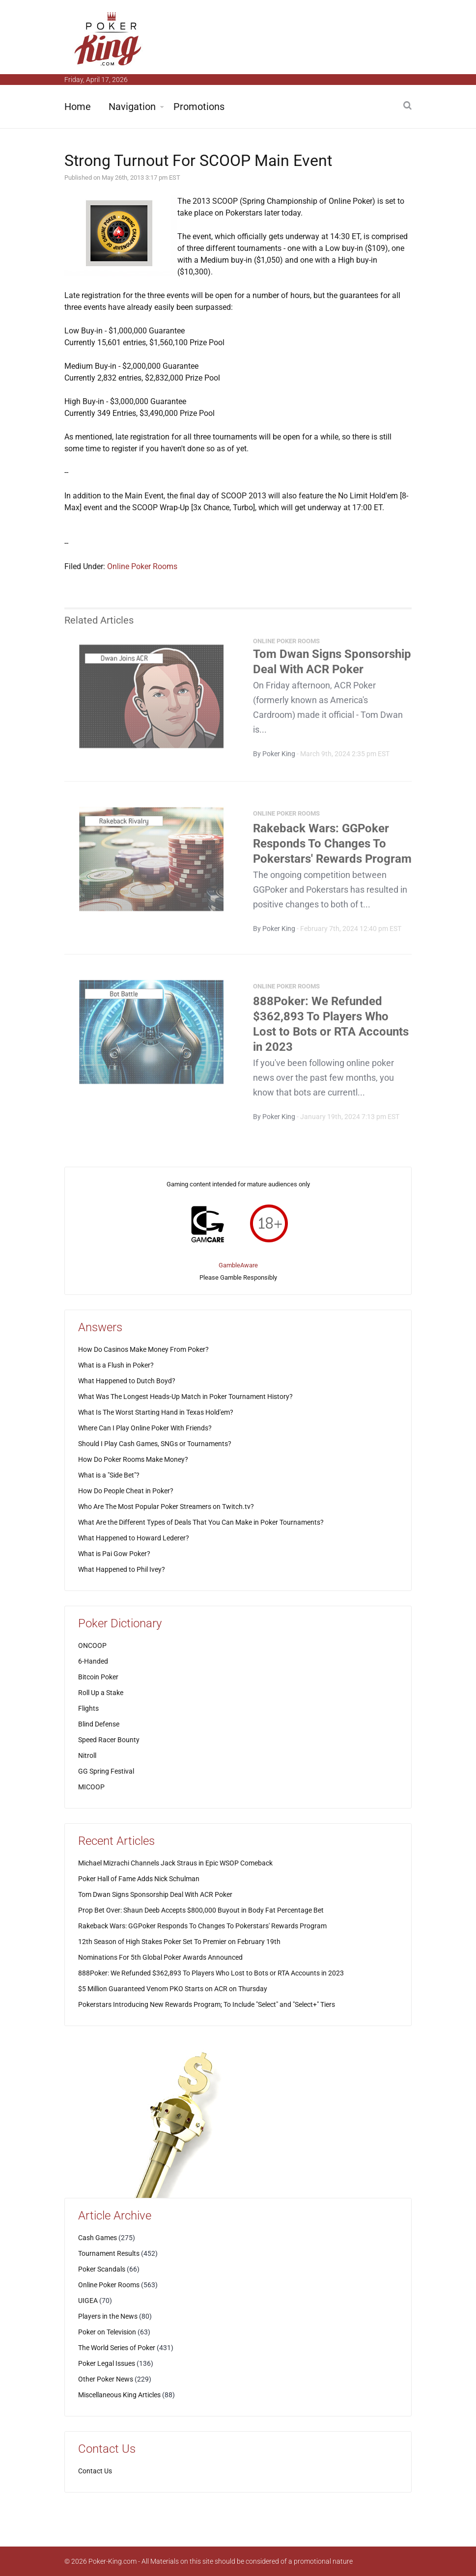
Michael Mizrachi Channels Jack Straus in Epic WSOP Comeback (175, 1863)
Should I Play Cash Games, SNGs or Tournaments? (154, 1444)
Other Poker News (105, 2379)
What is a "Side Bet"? (109, 1475)
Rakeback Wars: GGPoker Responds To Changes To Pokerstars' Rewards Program (332, 847)
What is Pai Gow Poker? (114, 1554)
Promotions (198, 106)
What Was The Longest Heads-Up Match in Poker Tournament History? (185, 1396)
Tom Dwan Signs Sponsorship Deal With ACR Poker (155, 1894)
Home (77, 106)
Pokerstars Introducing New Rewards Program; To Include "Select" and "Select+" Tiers (206, 2004)
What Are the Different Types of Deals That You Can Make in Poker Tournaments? (201, 1522)
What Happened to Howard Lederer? (133, 1538)
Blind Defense (98, 1724)
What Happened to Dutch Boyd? (126, 1381)
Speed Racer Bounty (109, 1740)
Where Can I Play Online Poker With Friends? (145, 1428)
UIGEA (88, 2300)
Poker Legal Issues (106, 2363)
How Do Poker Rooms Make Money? (133, 1459)
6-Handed (93, 1661)
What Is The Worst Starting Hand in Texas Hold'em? (155, 1412)
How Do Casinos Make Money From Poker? (143, 1349)
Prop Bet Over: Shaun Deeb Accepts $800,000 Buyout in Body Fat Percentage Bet (201, 1910)
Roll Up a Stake (100, 1693)
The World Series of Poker (116, 2348)
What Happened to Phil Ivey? (121, 1569)
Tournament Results (109, 2253)
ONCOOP (92, 1645)
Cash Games (97, 2238)
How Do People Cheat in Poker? (125, 1491)
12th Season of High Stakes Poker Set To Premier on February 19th (179, 1942)
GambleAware (238, 1265)
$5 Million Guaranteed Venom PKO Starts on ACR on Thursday (172, 1989)
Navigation (132, 106)
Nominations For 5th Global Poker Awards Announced (160, 1957)
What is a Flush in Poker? (116, 1365)
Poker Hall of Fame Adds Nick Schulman (138, 1879)
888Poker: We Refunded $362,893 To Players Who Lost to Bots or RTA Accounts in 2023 (211, 1973)
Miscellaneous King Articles (119, 2395)
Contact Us (95, 2471)
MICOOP (91, 1787)
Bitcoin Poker (98, 1677)
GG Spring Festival (106, 1771)
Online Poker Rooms (142, 566)
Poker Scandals (101, 2269)
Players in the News (108, 2316)
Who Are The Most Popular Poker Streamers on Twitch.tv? (166, 1506)
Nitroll (87, 1755)
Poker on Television (107, 2332)
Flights (88, 1708)
